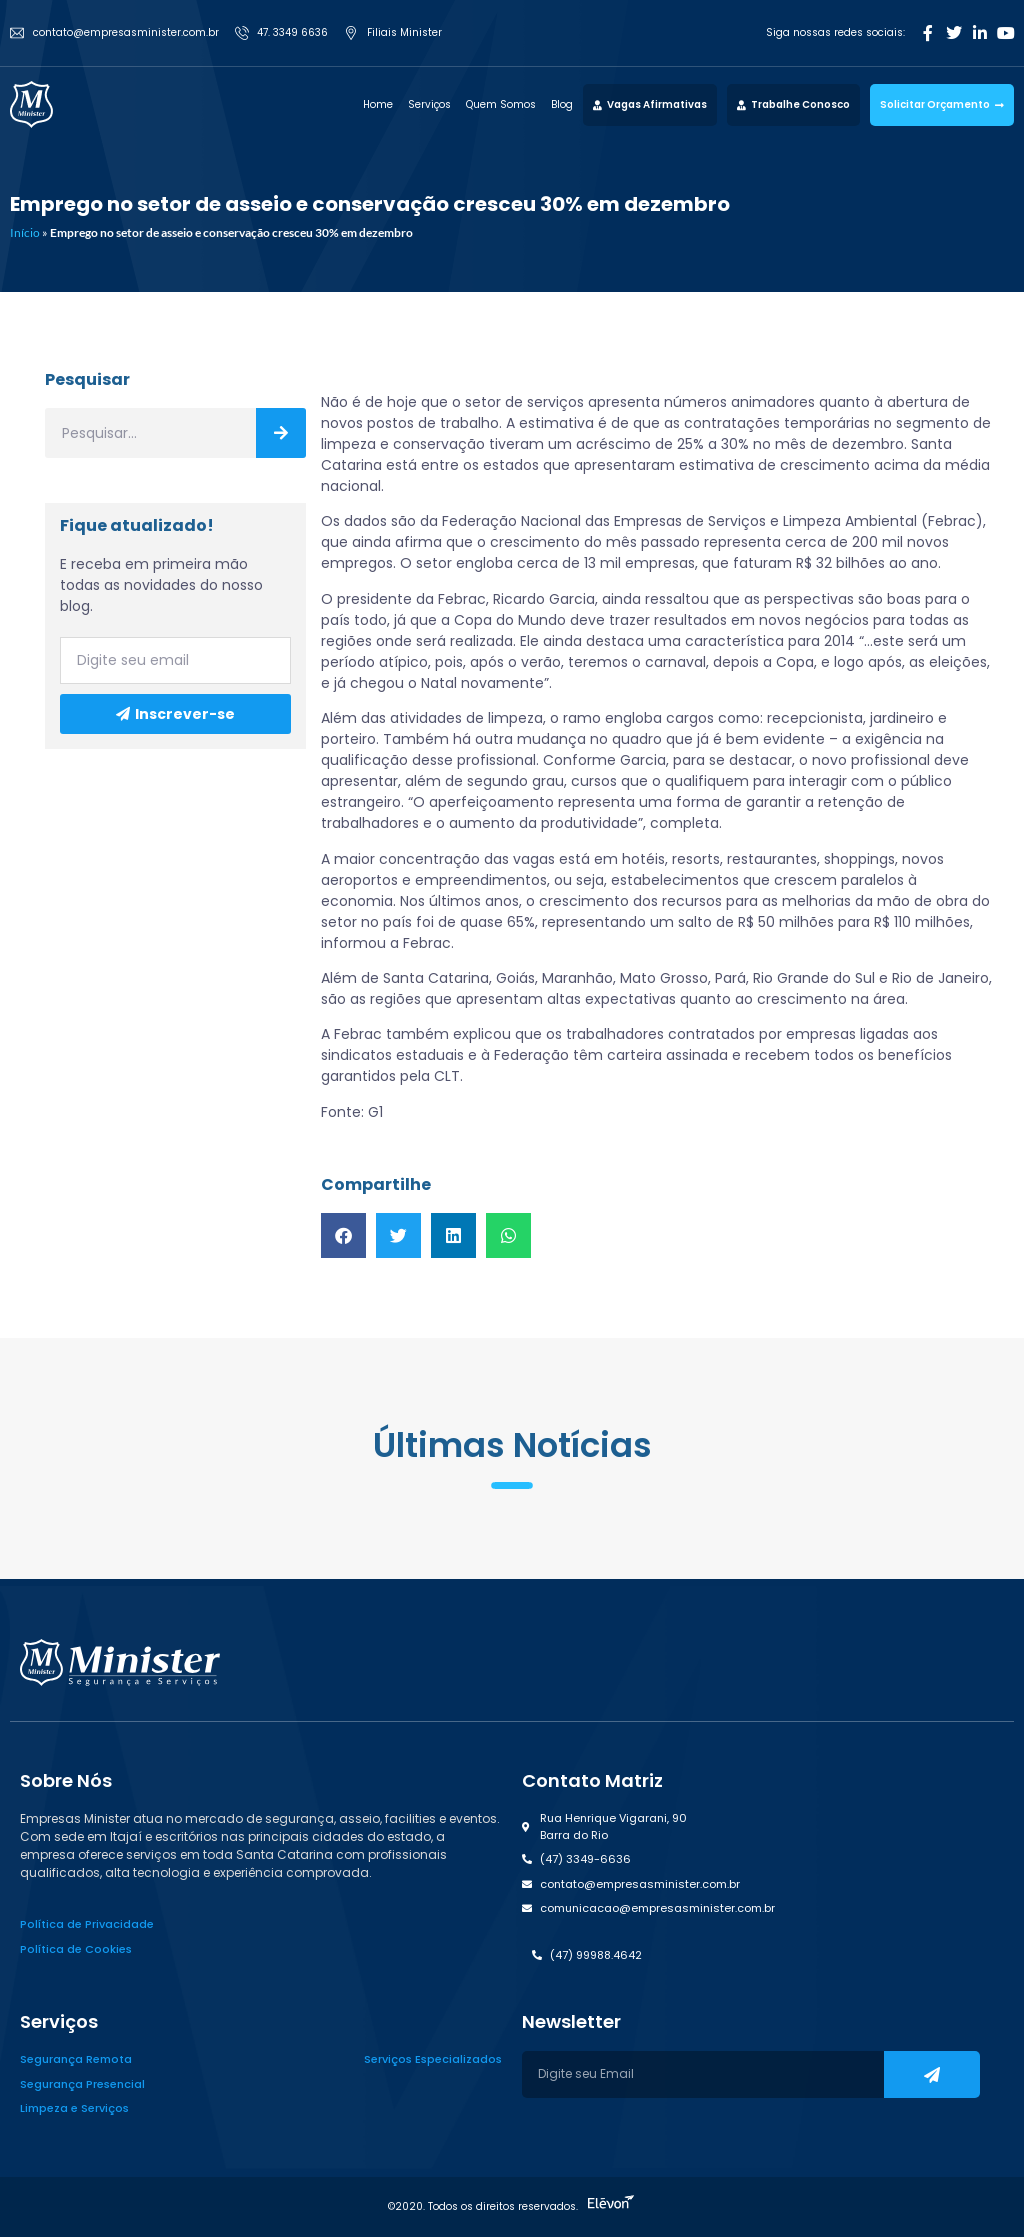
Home (378, 104)
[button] (343, 1235)
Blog (562, 104)
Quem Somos (501, 104)
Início (25, 232)
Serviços (429, 104)
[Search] (281, 433)
